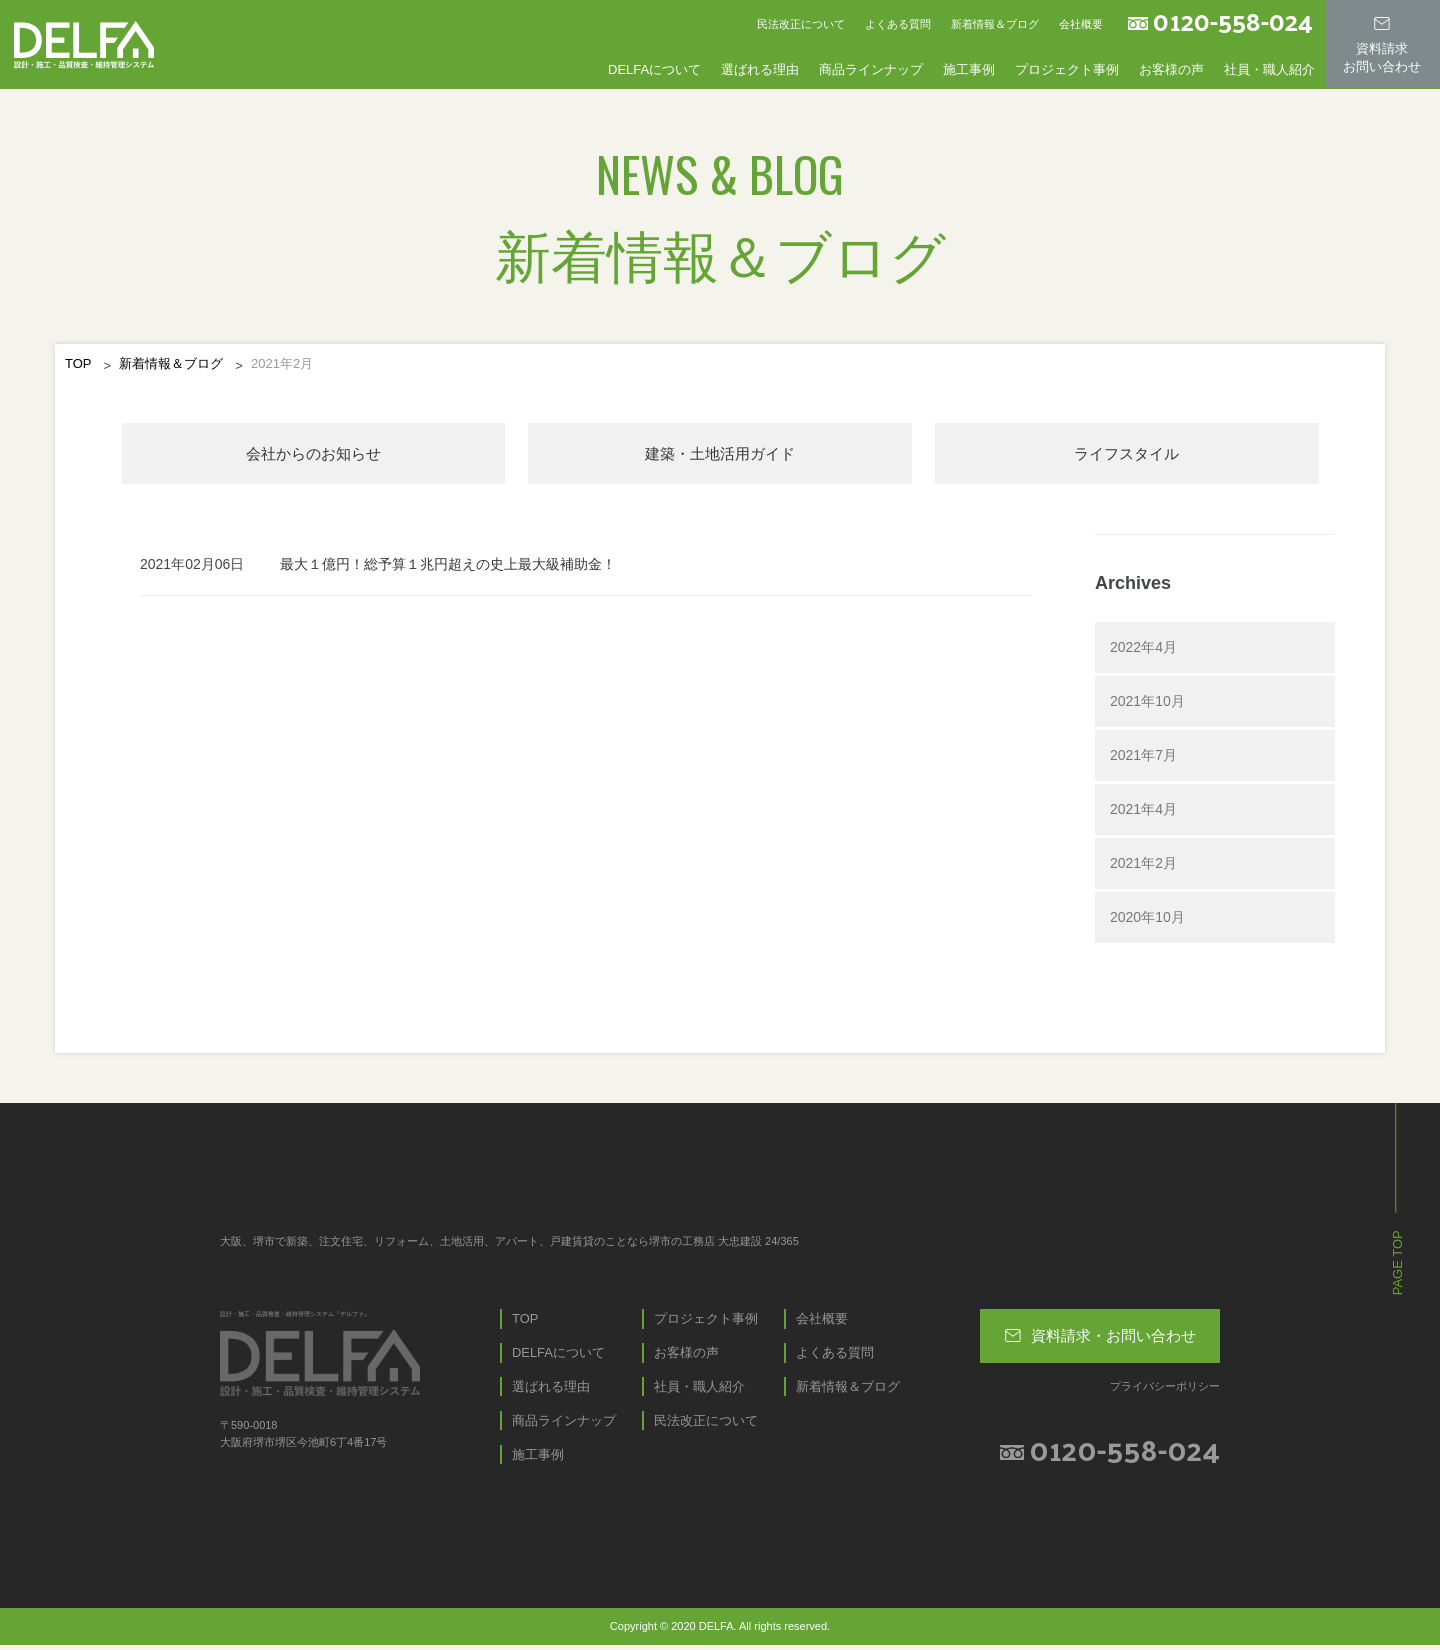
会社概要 (1081, 24)
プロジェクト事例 (1067, 68)
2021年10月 (1147, 703)
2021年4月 (1143, 811)
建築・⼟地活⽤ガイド (720, 454)
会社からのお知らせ (313, 454)
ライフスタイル (1127, 454)
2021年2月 (1143, 865)
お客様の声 (1171, 68)
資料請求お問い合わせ (1382, 43)
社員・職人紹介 (1269, 68)
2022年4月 (1143, 649)
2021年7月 (1143, 757)
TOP (78, 363)
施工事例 (969, 68)
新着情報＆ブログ (995, 24)
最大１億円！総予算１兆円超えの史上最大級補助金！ (448, 566)
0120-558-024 (1233, 21)
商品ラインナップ (871, 68)
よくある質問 (898, 24)
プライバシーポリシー (1165, 1388)
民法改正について (801, 24)
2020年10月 (1147, 919)
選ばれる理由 (760, 68)
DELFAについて (654, 68)
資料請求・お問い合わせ (1100, 1333)
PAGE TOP (1397, 1264)
